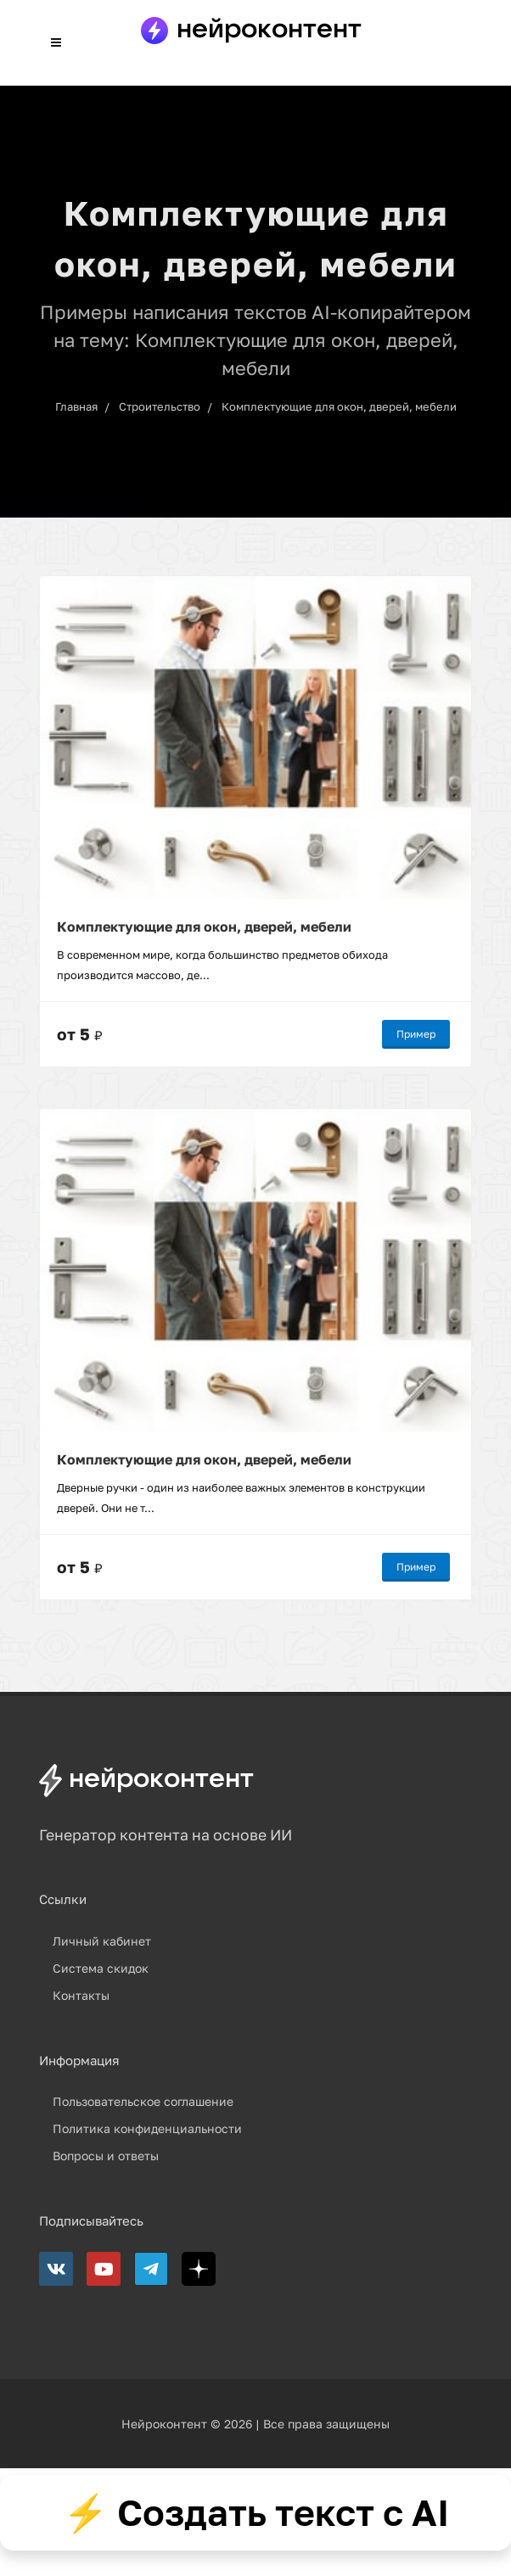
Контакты (81, 1995)
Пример (415, 1034)
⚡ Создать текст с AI (256, 2512)
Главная (76, 406)
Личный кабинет (102, 1941)
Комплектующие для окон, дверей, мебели (339, 406)
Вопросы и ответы (106, 2155)
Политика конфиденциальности (147, 2128)
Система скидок (101, 1968)
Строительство (159, 406)
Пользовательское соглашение (143, 2101)
